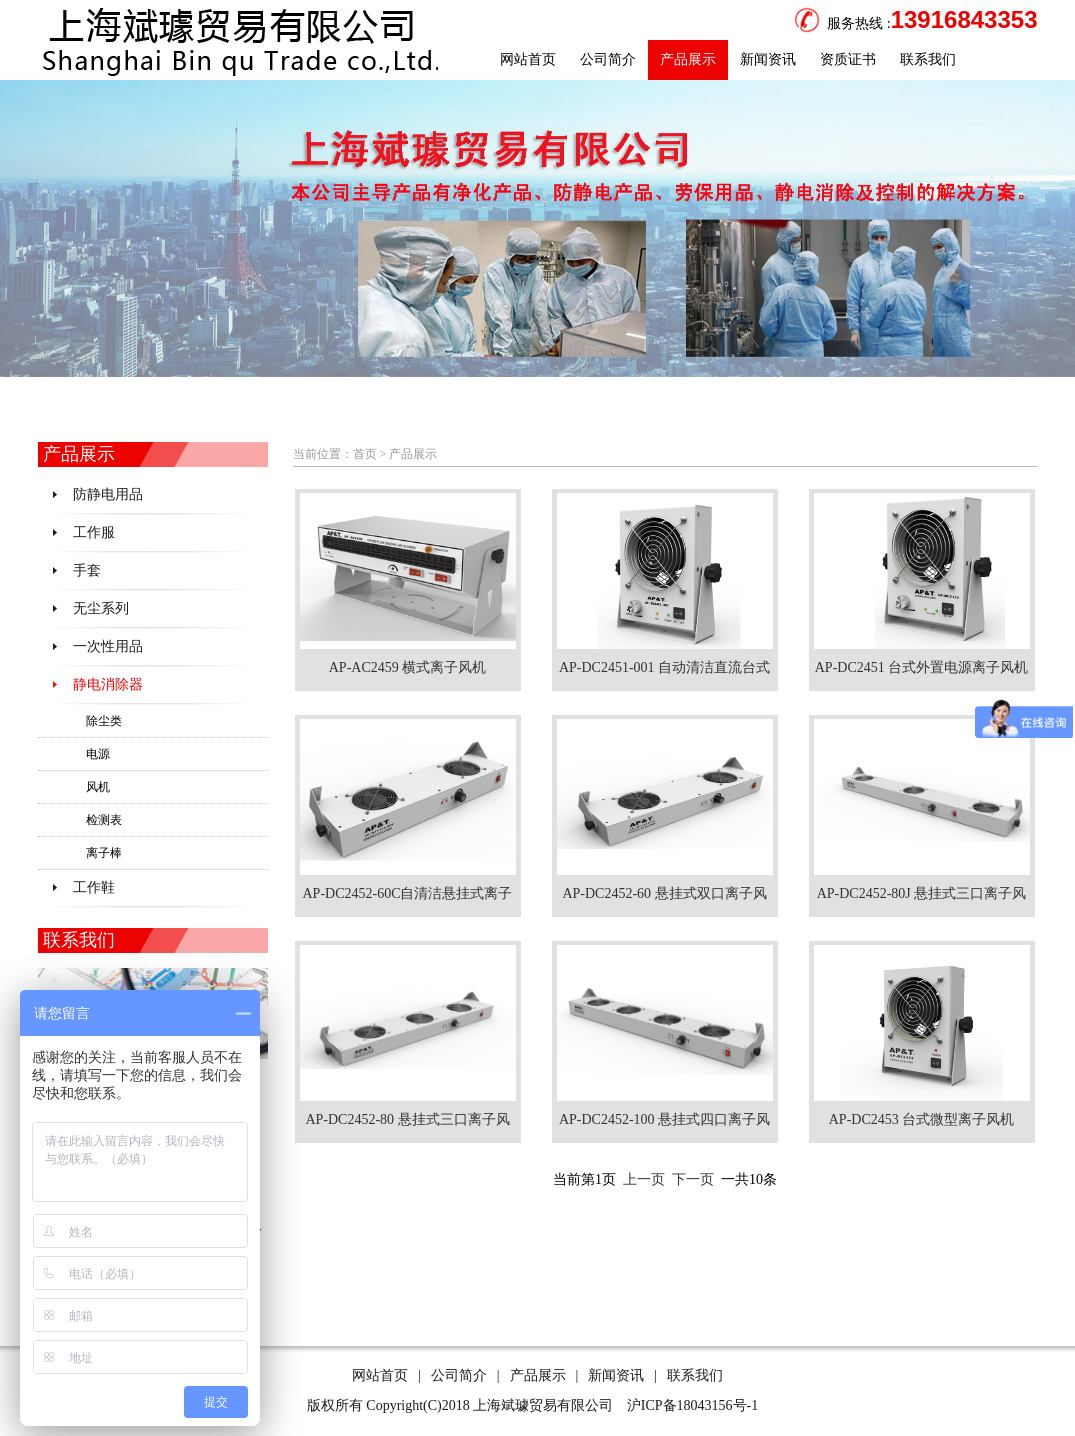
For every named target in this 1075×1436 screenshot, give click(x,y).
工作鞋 (94, 887)
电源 (98, 754)
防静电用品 (108, 494)
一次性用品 (108, 646)
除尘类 (104, 721)
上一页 (644, 1179)
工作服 (94, 532)
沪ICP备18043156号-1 (690, 1405)
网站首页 (528, 59)
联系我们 (928, 59)
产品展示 (688, 59)
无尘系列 (101, 608)
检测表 (104, 820)
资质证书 (848, 59)
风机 (98, 787)
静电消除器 (108, 684)
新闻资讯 (768, 59)
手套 (87, 570)
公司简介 (608, 59)
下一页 (693, 1179)
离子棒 (104, 853)
